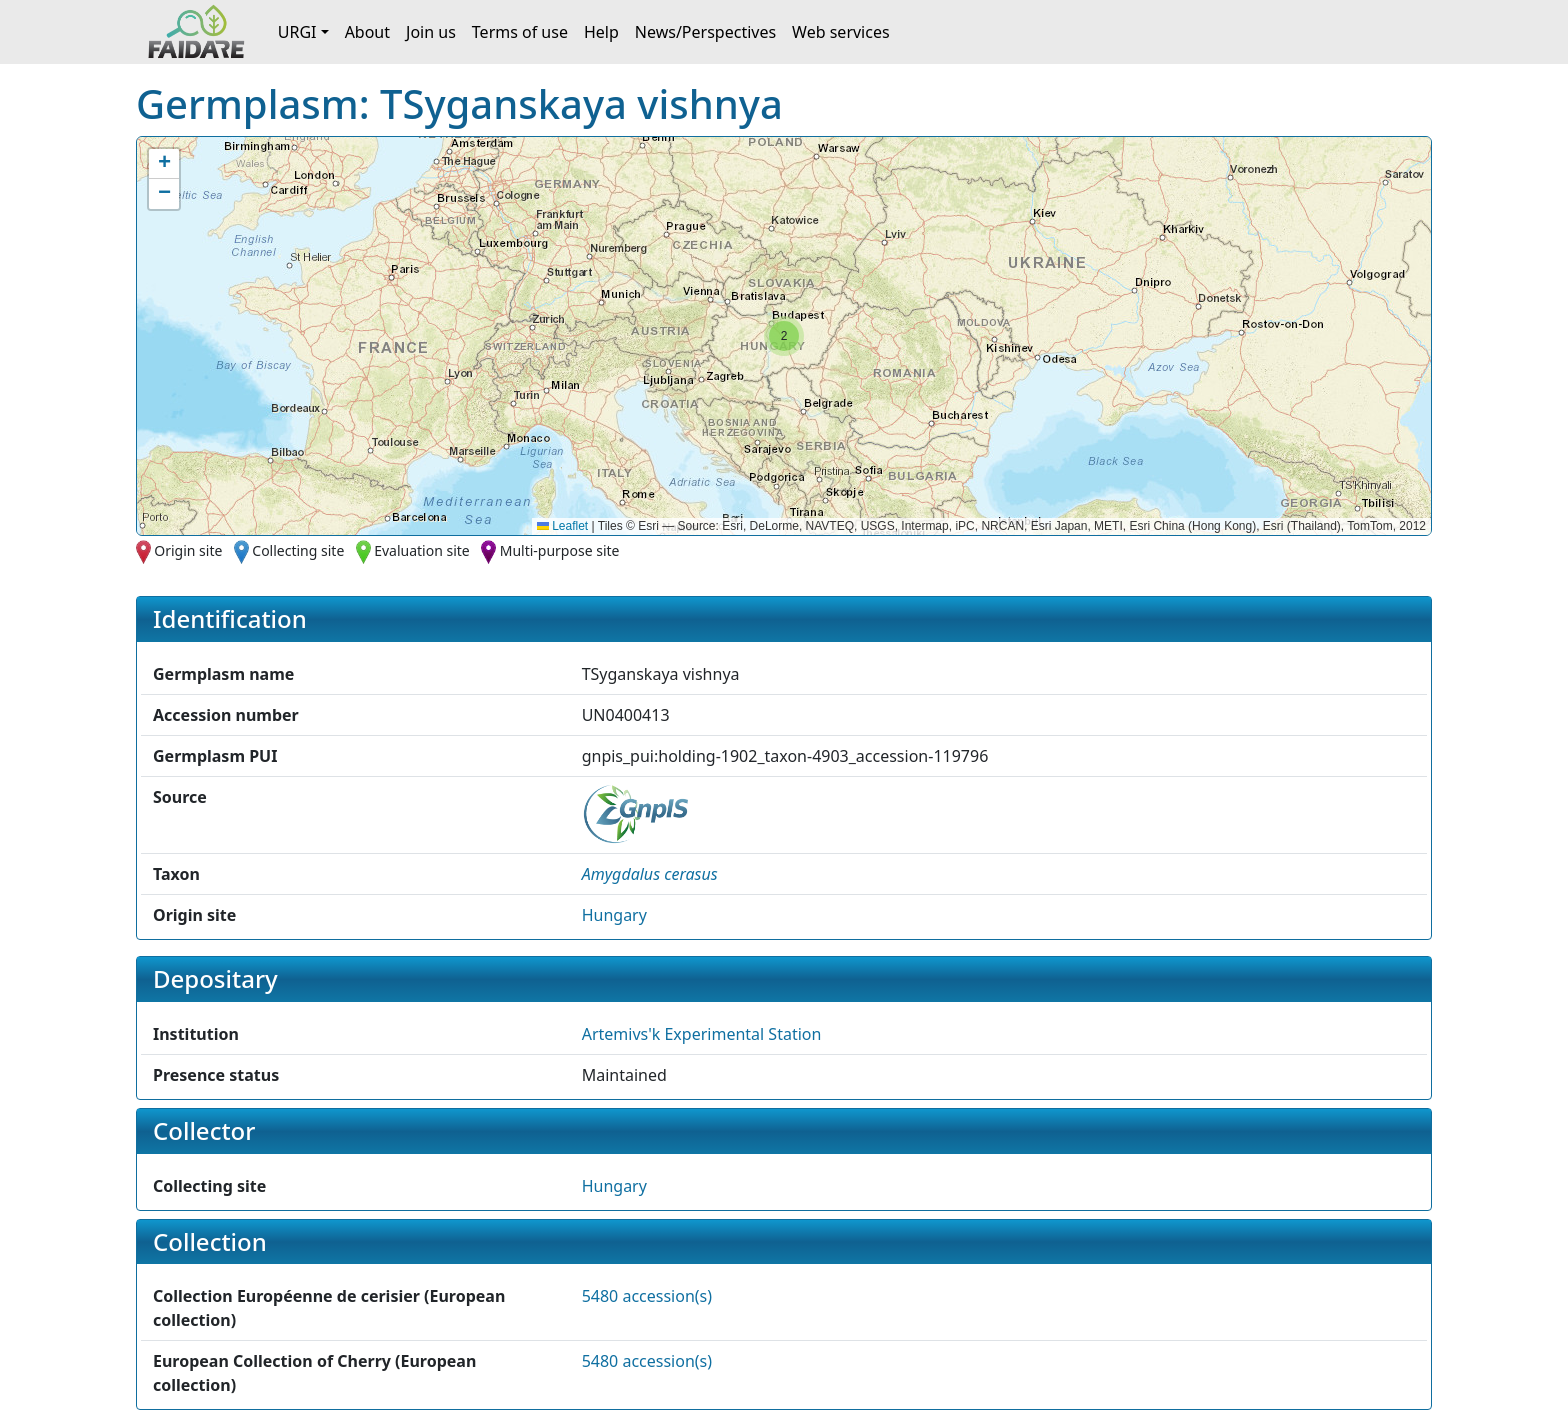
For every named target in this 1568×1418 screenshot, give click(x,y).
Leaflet (562, 526)
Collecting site (298, 550)
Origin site (188, 550)
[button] (784, 336)
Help (601, 32)
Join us (431, 32)
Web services (841, 32)
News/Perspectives (705, 32)
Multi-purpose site (560, 550)
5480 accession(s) (647, 1296)
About (367, 32)
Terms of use (520, 32)
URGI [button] (297, 32)
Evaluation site (422, 550)
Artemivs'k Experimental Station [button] (702, 1034)
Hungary (614, 915)
